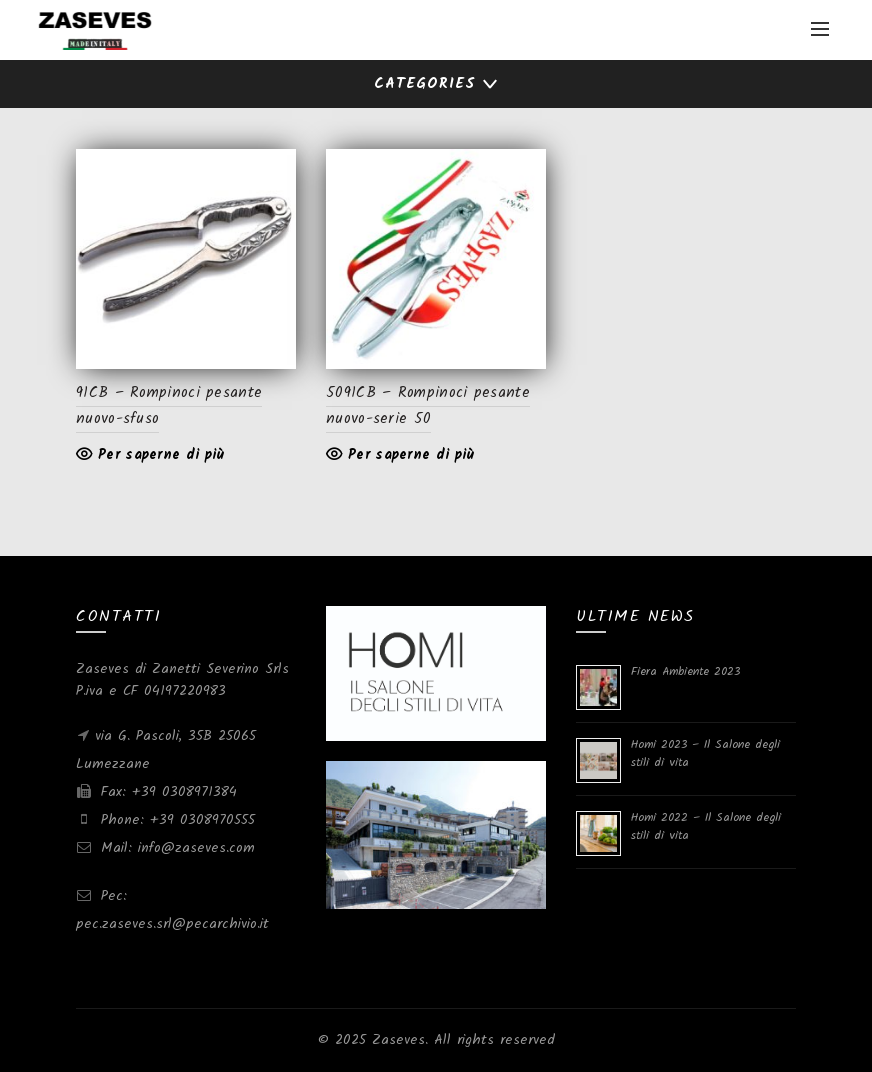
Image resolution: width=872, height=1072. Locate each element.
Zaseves (398, 1040)
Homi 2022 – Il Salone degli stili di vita (706, 826)
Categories (425, 84)
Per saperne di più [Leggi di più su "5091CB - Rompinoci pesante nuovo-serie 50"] (411, 455)
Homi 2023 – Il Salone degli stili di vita (705, 753)
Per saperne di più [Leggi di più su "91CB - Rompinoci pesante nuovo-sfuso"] (161, 455)
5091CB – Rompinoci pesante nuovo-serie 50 (428, 406)
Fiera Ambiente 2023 (685, 671)
